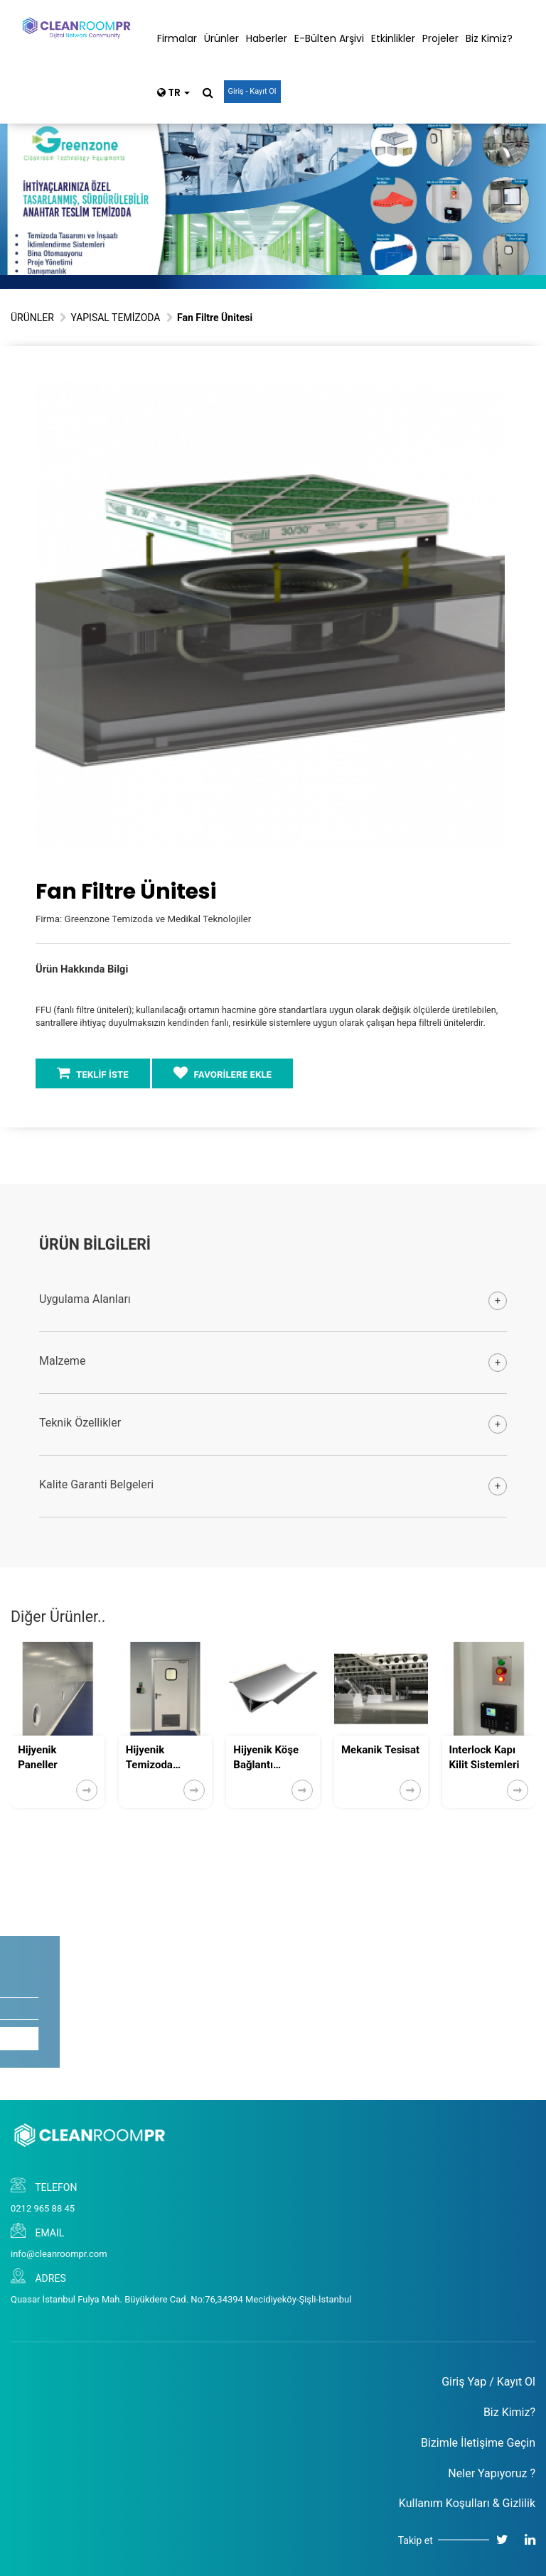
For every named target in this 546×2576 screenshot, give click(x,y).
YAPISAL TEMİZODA (115, 317)
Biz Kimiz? (489, 38)
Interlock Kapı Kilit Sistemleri (484, 1757)
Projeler (440, 38)
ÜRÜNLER (32, 317)
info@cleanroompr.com (59, 2253)
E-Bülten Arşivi (329, 38)
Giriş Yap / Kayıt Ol (488, 2381)
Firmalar (177, 38)
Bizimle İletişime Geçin (478, 2443)
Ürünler (221, 38)
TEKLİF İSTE (93, 1073)
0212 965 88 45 (43, 2208)
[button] (492, 394)
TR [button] (173, 92)
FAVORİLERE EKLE (222, 1073)
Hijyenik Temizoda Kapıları (149, 1758)
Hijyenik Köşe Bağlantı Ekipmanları (266, 1758)
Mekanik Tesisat (380, 1749)
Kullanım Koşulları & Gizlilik (467, 2503)
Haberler (266, 38)
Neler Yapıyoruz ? (491, 2473)
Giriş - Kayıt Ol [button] (252, 91)
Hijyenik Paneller (38, 1757)
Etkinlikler (393, 38)
